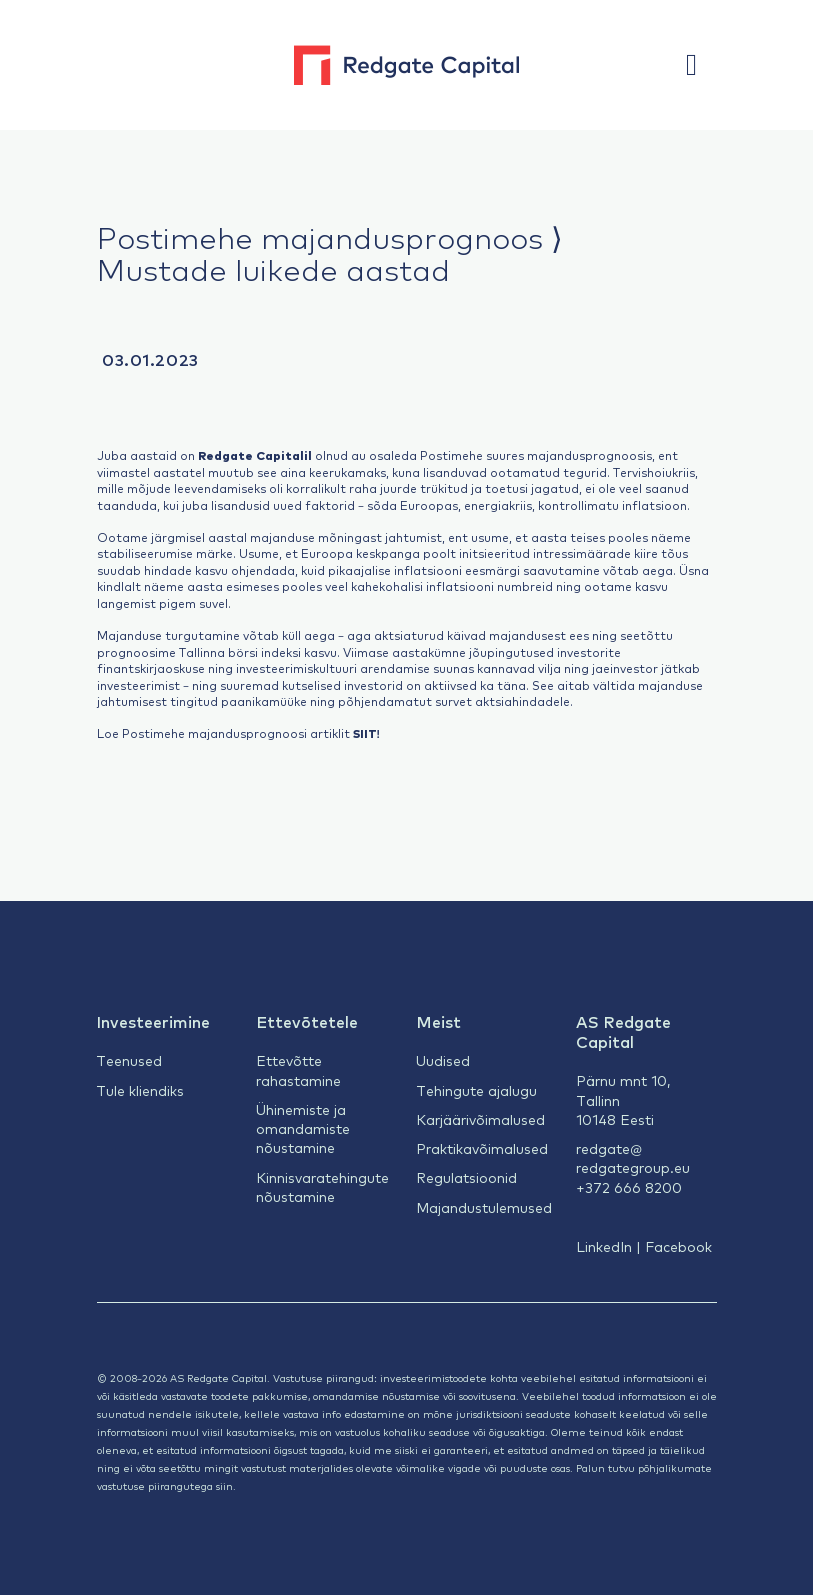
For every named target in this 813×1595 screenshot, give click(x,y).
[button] (701, 65)
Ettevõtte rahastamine (298, 1069)
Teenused (129, 1060)
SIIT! (366, 733)
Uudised (443, 1060)
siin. (226, 1485)
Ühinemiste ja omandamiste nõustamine (303, 1128)
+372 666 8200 (629, 1187)
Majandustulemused (484, 1207)
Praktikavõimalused (482, 1148)
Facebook (678, 1246)
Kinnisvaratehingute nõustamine (322, 1186)
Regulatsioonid (466, 1177)
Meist (438, 1021)
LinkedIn (604, 1246)
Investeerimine (153, 1021)
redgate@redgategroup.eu (633, 1157)
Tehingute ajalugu (476, 1090)
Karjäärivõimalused (480, 1119)
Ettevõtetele (307, 1021)
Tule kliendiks (140, 1090)
